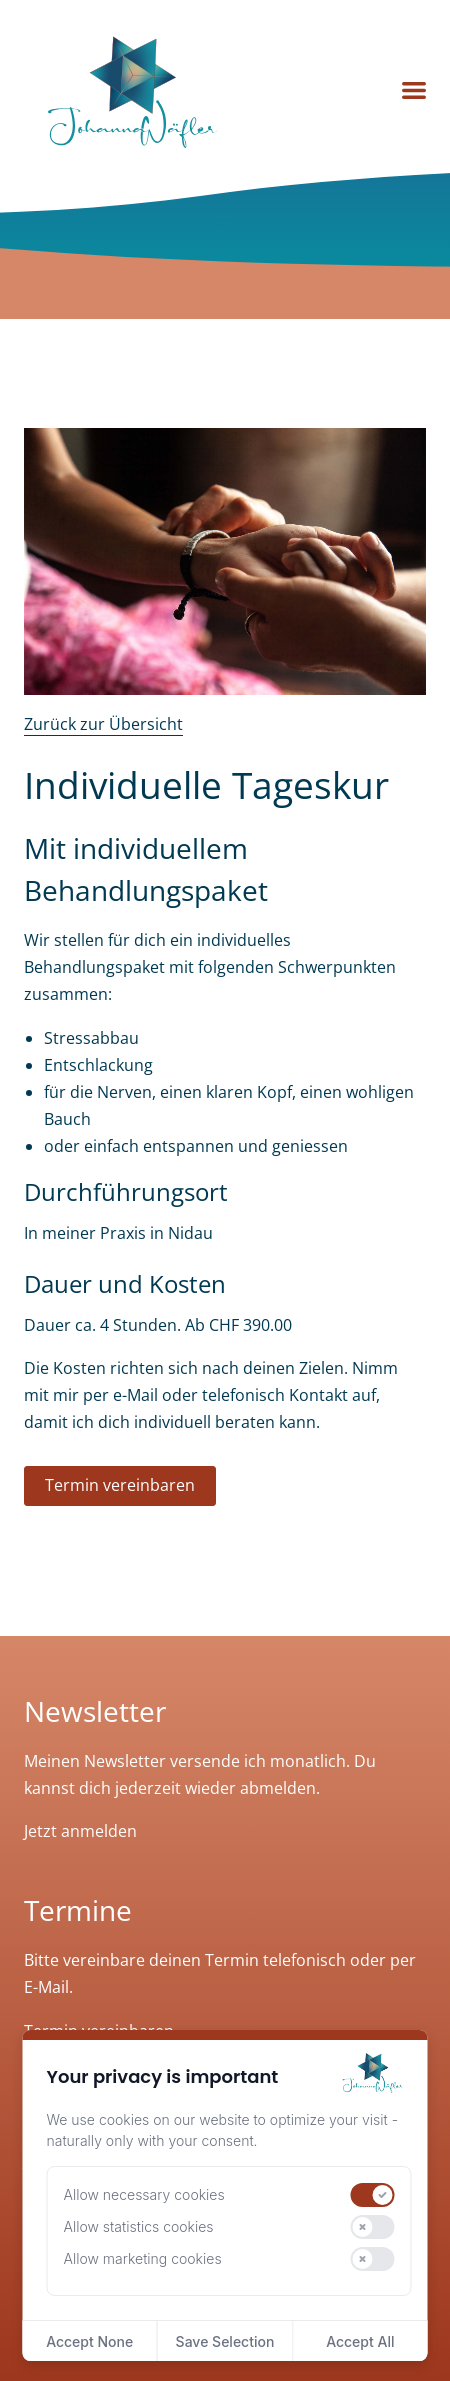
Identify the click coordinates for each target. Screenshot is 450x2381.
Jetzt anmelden (80, 1831)
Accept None (89, 2341)
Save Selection (225, 2341)
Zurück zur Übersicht (103, 724)
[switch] (372, 2195)
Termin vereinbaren (120, 1485)
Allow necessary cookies (144, 2194)
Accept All (360, 2341)
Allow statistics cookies (139, 2226)
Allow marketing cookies (143, 2258)
